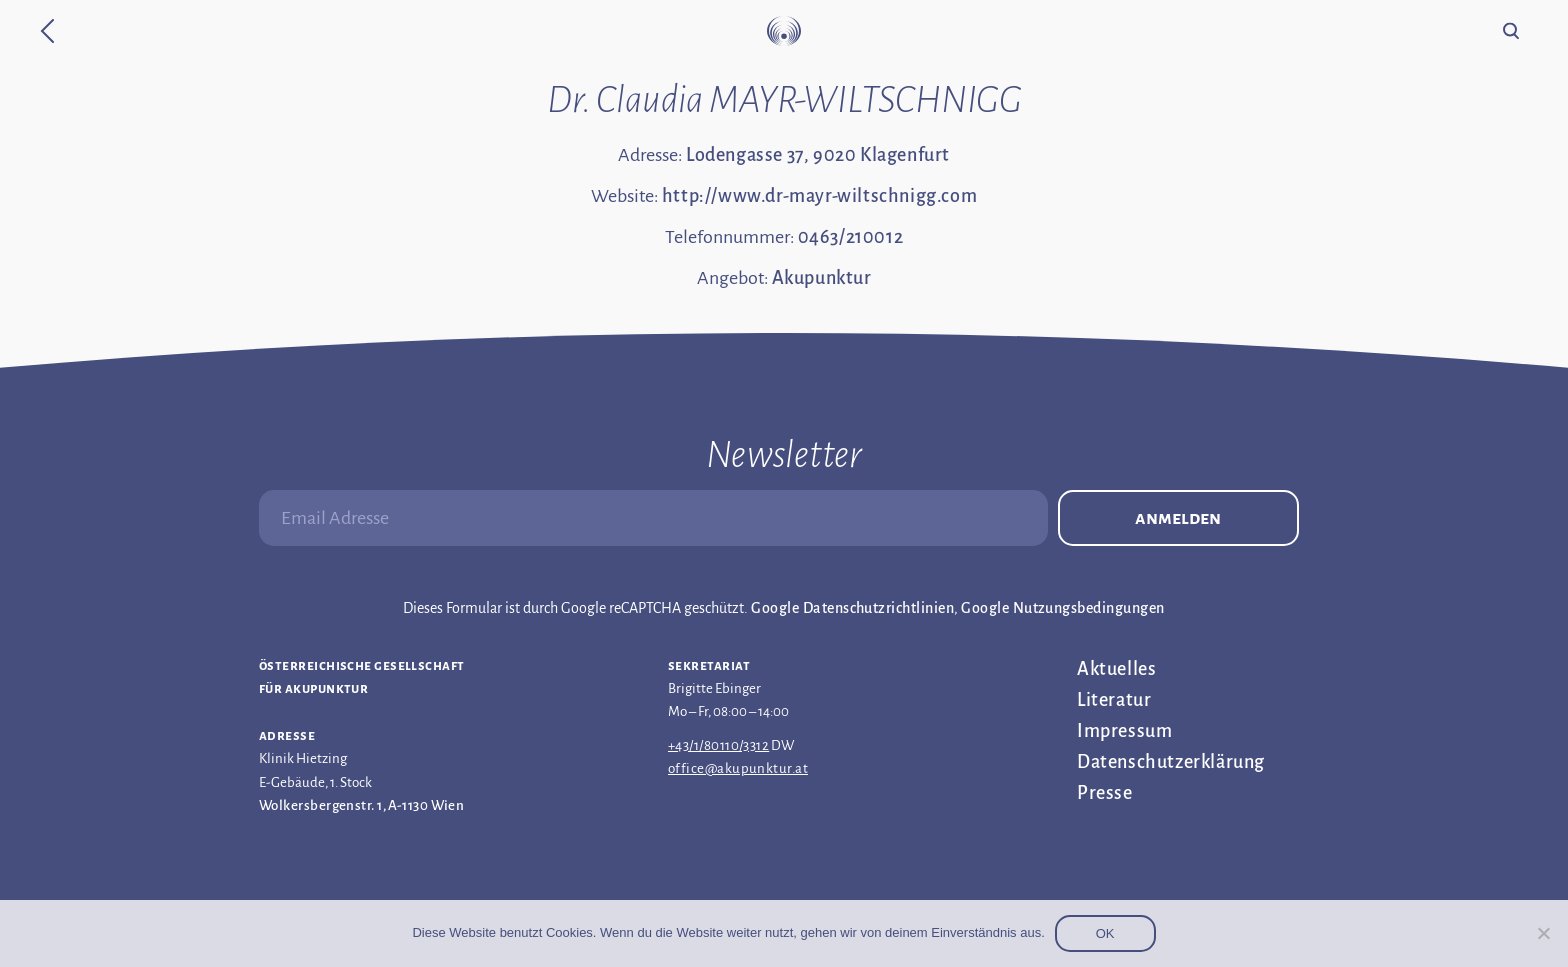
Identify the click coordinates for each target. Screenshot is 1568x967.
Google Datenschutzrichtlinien (852, 608)
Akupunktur (822, 278)
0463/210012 (851, 237)
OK (1105, 933)
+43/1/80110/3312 (718, 745)
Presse (1105, 793)
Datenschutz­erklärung (1171, 762)
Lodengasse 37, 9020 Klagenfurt (818, 155)
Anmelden (1178, 518)
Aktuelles (1116, 669)
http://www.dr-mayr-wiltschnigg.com (819, 196)
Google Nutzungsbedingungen (1062, 608)
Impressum (1124, 731)
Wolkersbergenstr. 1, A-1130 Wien (361, 805)
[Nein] (1543, 933)
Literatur (1114, 700)
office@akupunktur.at (738, 768)
